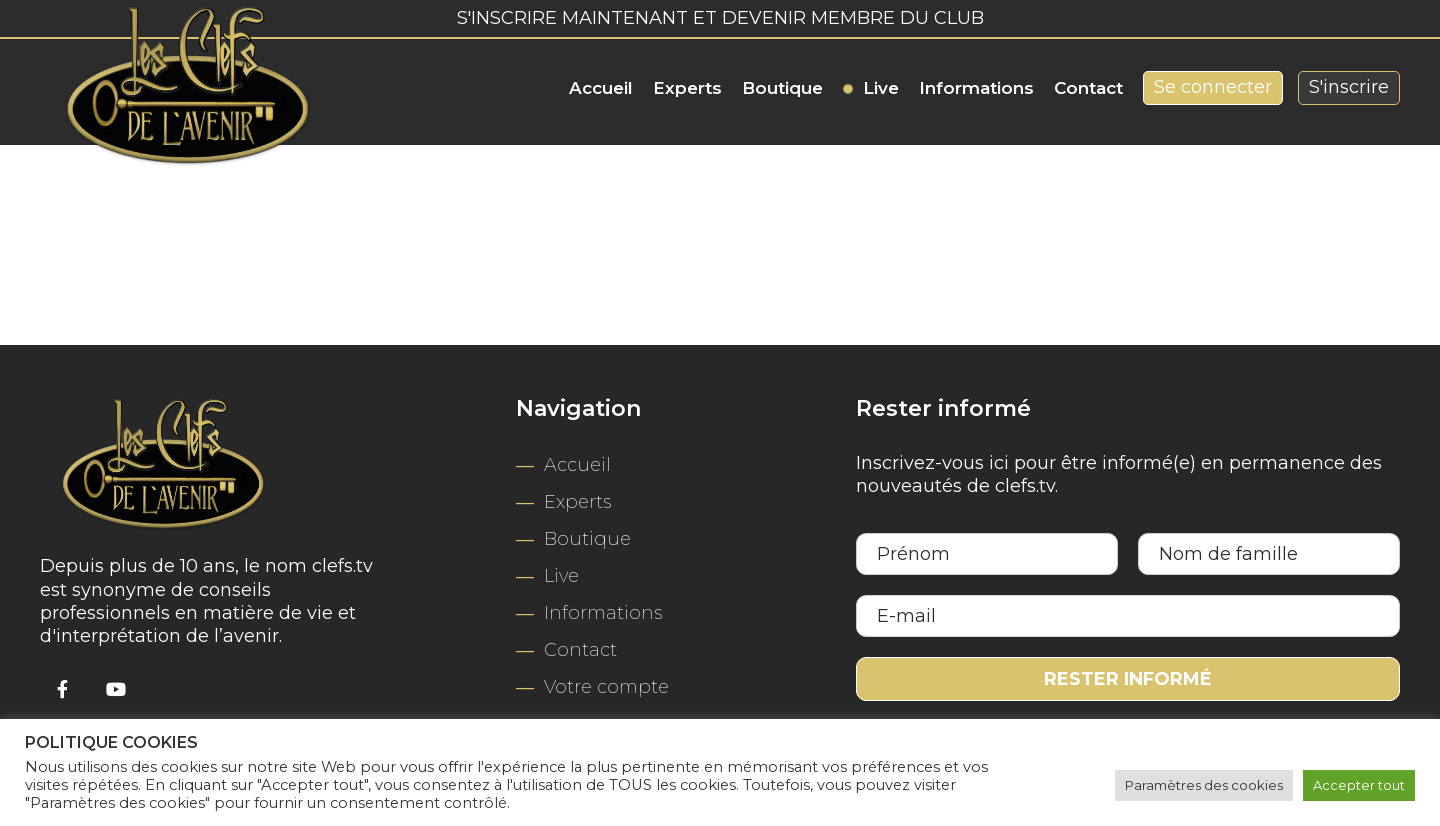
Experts (687, 88)
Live (881, 88)
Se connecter (1213, 87)
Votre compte (606, 687)
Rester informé (1128, 679)
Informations (976, 88)
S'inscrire (1349, 87)
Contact (1088, 88)
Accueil (601, 88)
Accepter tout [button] (1359, 785)
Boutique (782, 88)
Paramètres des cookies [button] (1204, 785)
